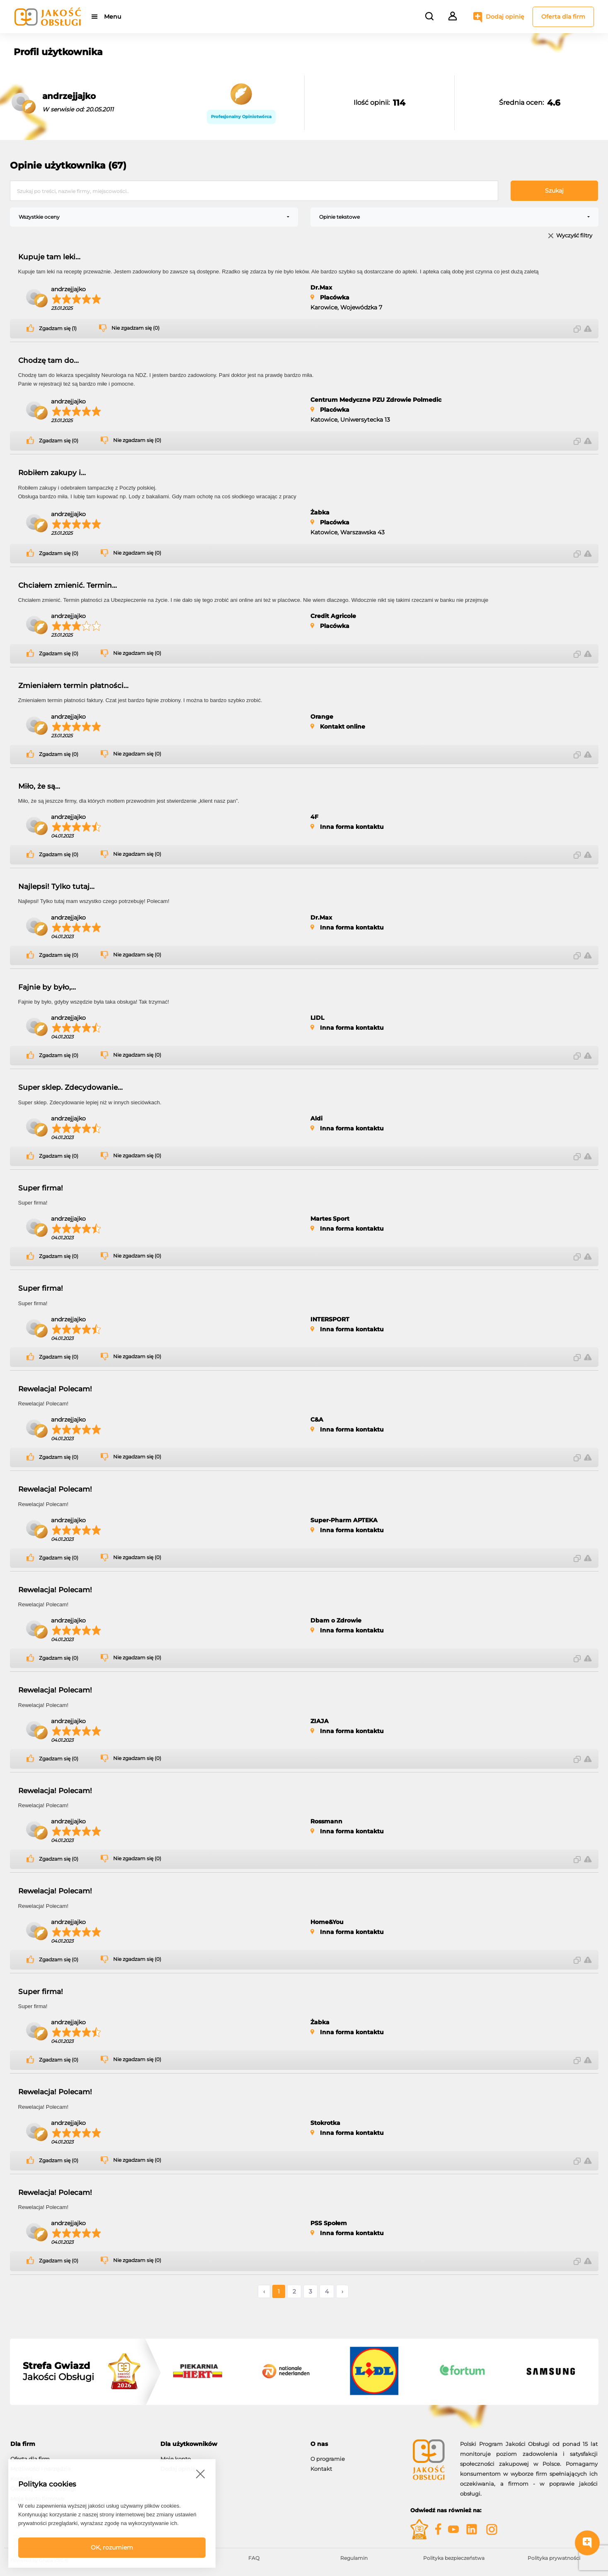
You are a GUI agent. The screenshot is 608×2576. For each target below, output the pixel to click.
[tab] (79, 2444)
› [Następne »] (342, 2291)
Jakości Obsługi (58, 2371)
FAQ (253, 2558)
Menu (112, 16)
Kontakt (321, 2468)
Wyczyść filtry (574, 236)
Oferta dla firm (563, 16)
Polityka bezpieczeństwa (453, 2558)
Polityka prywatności (554, 2558)
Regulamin (354, 2558)
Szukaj (554, 190)
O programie (327, 2458)
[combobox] (154, 217)
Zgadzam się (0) (58, 441)
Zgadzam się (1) (58, 328)
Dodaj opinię (505, 16)
